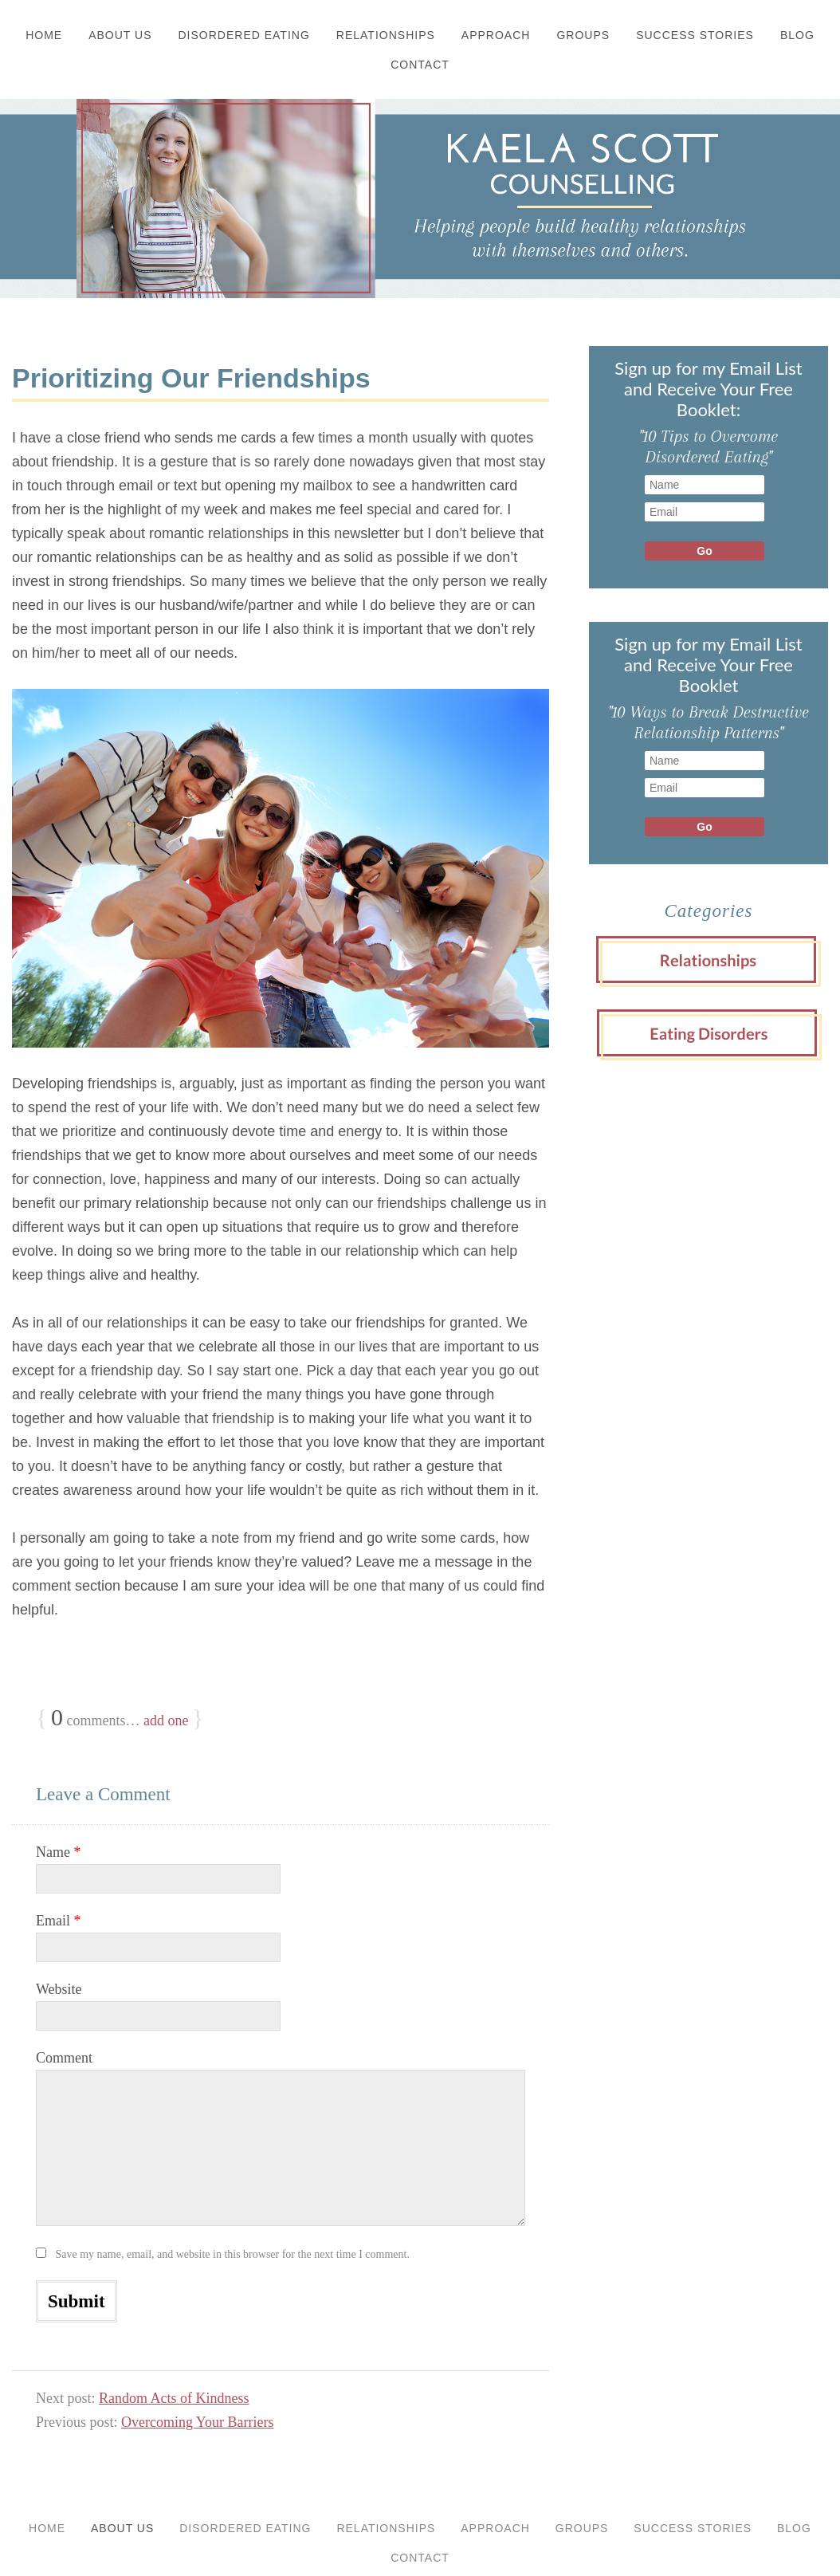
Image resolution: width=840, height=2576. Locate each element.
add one (165, 1720)
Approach (496, 35)
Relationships (385, 35)
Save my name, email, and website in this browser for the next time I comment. (233, 2254)
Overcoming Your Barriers (197, 2422)
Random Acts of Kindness (174, 2398)
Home (44, 35)
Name (58, 1852)
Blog (797, 35)
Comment (64, 2058)
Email (58, 1921)
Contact (420, 64)
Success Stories (695, 35)
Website (59, 1989)
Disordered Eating (244, 35)
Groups (583, 35)
